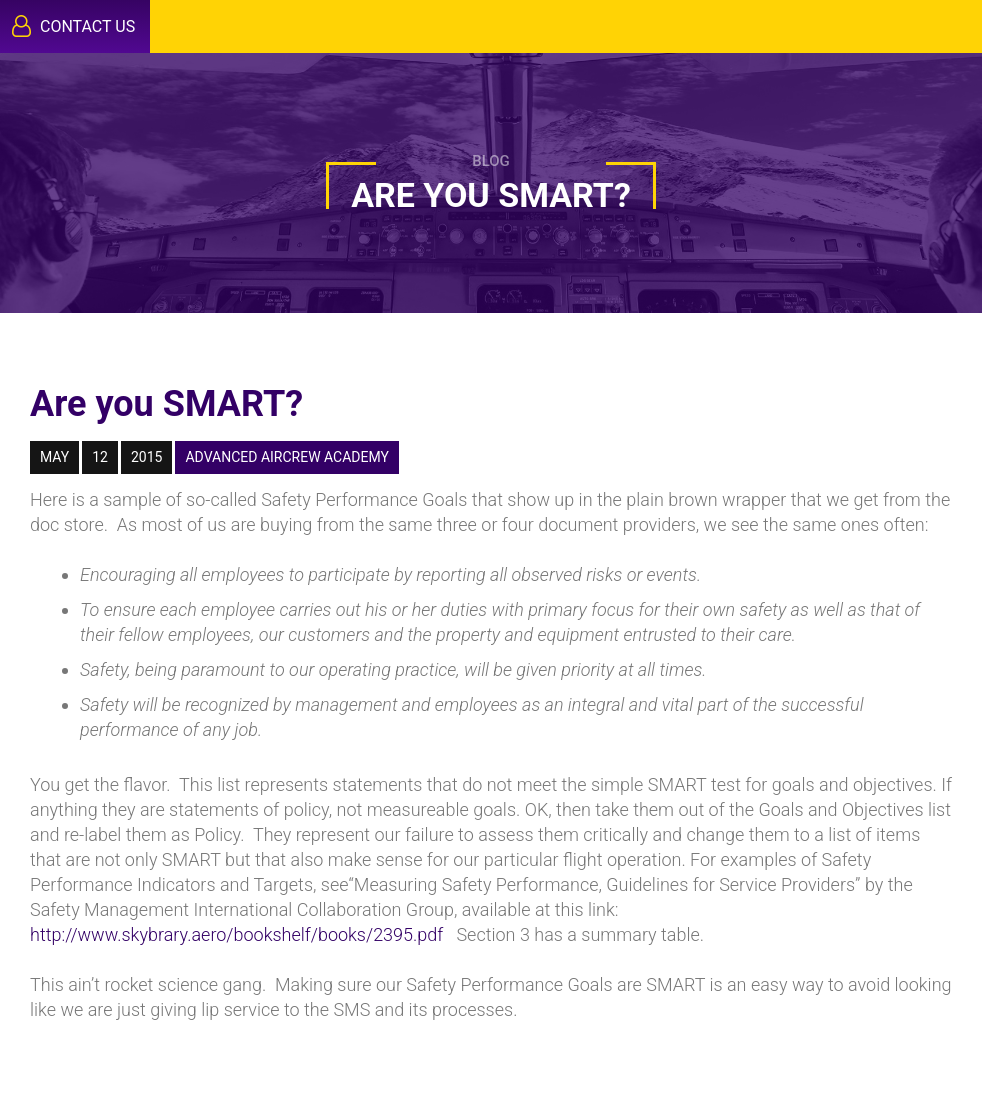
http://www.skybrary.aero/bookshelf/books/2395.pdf (236, 934)
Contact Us (73, 26)
